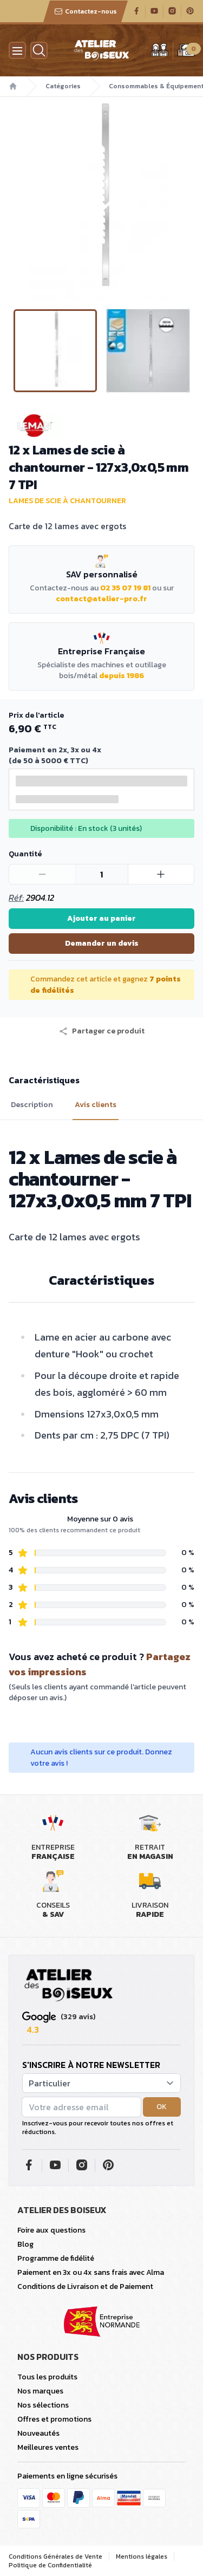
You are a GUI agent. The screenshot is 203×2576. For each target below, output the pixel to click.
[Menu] (17, 50)
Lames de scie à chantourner (67, 500)
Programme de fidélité (55, 2258)
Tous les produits (47, 2377)
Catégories (63, 86)
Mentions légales (141, 2556)
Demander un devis (102, 943)
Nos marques (40, 2391)
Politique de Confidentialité (50, 2565)
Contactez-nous (85, 11)
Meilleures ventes (47, 2447)
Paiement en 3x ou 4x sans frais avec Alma (90, 2272)
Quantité (25, 854)
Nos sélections (43, 2405)
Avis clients (95, 1105)
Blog (25, 2244)
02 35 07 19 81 (125, 588)
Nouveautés (38, 2433)
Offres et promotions (54, 2419)
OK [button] (161, 2106)
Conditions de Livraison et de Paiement (85, 2286)
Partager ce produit (102, 1031)
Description (32, 1105)
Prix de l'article (36, 715)
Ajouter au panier (101, 918)
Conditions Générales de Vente (55, 2556)
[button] (102, 1031)
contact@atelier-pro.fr (101, 598)
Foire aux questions (51, 2230)
